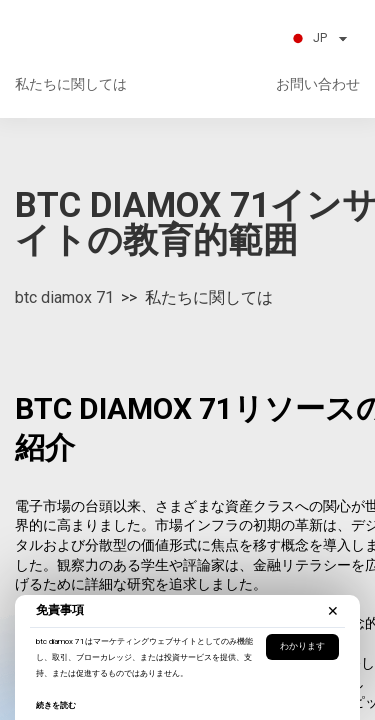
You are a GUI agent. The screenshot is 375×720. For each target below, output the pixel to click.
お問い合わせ (318, 84)
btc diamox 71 (64, 297)
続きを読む (56, 705)
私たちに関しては (71, 84)
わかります (302, 646)
